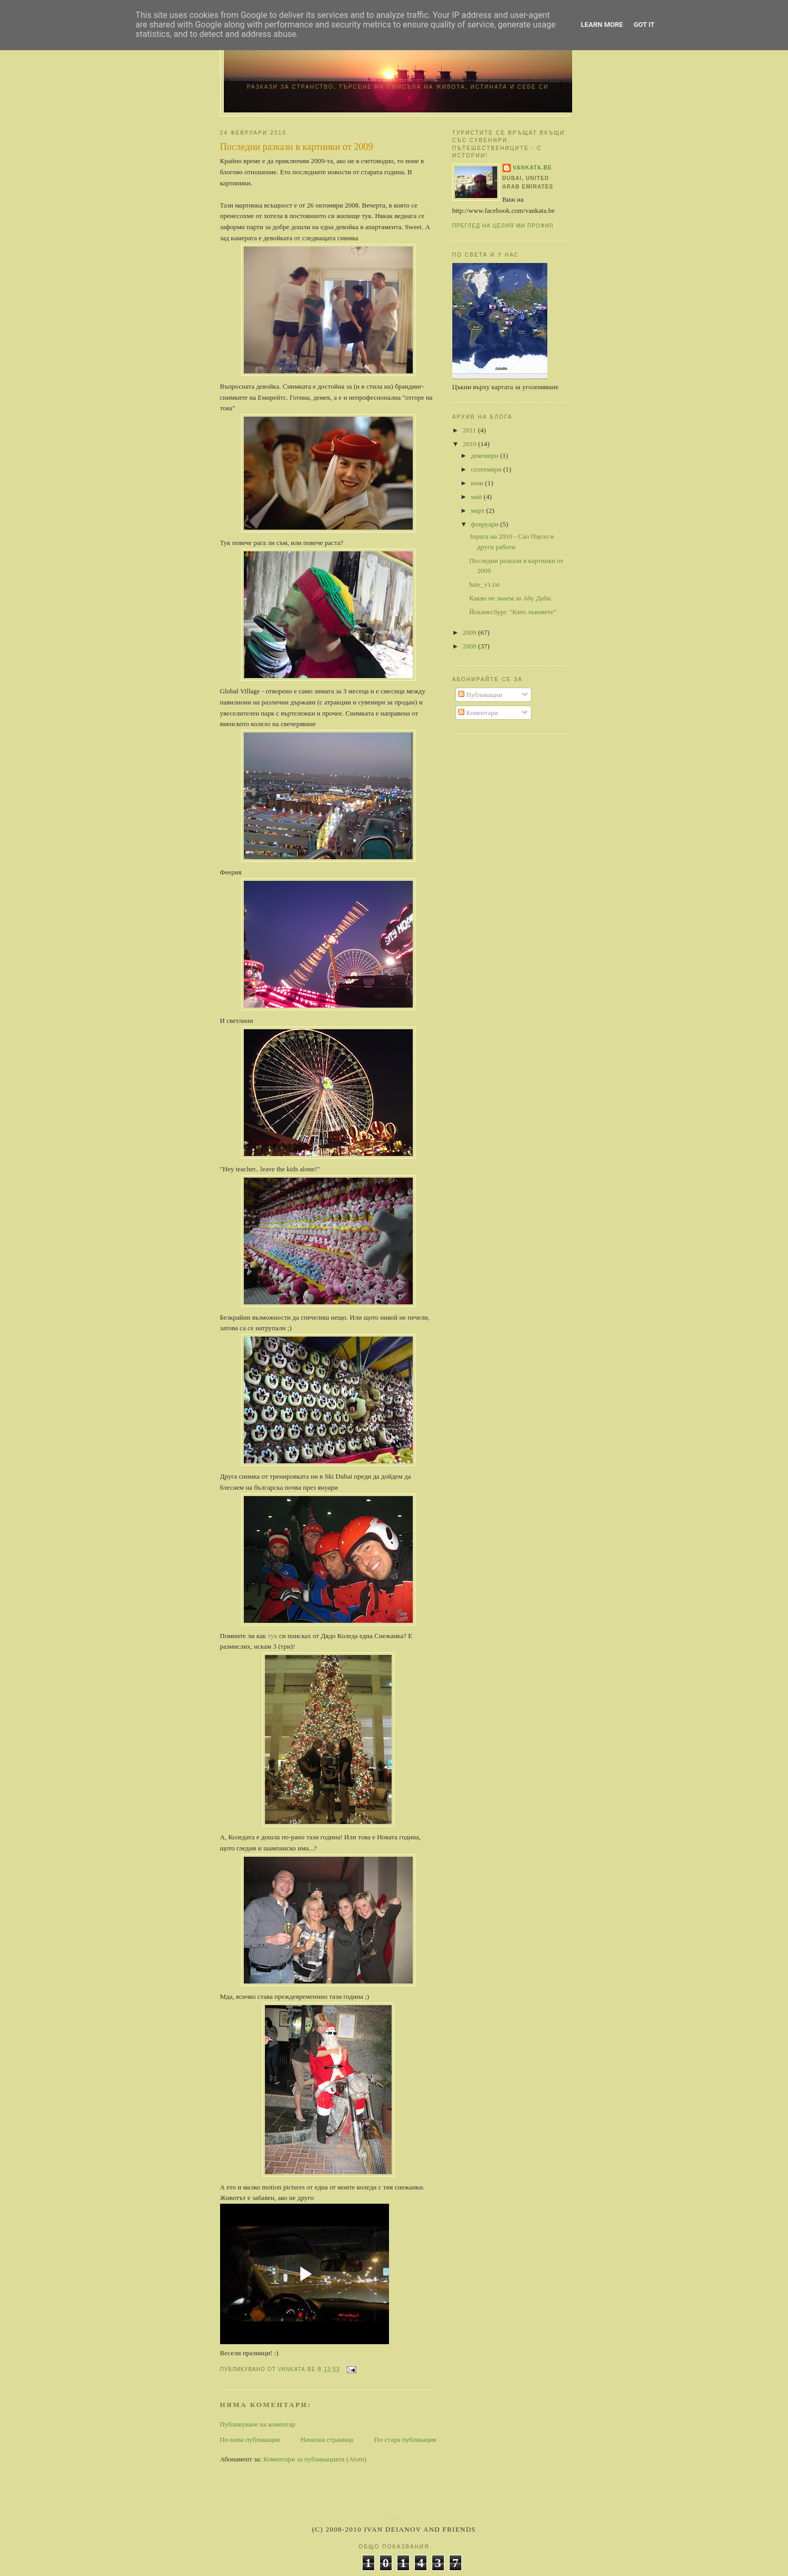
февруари (485, 524)
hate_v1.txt (484, 584)
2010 (470, 444)
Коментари (478, 713)
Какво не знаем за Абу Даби (509, 598)
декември (485, 455)
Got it (643, 25)
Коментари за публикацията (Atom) (315, 2459)
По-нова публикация (250, 2439)
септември (487, 469)
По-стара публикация (405, 2439)
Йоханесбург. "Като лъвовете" (512, 612)
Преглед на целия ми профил (503, 226)
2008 (470, 646)
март (478, 510)
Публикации (480, 695)
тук (273, 1636)
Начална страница (326, 2439)
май (477, 497)
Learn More (602, 25)
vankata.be (532, 168)
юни (478, 483)
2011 (470, 430)
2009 (470, 632)
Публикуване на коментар (258, 2424)
